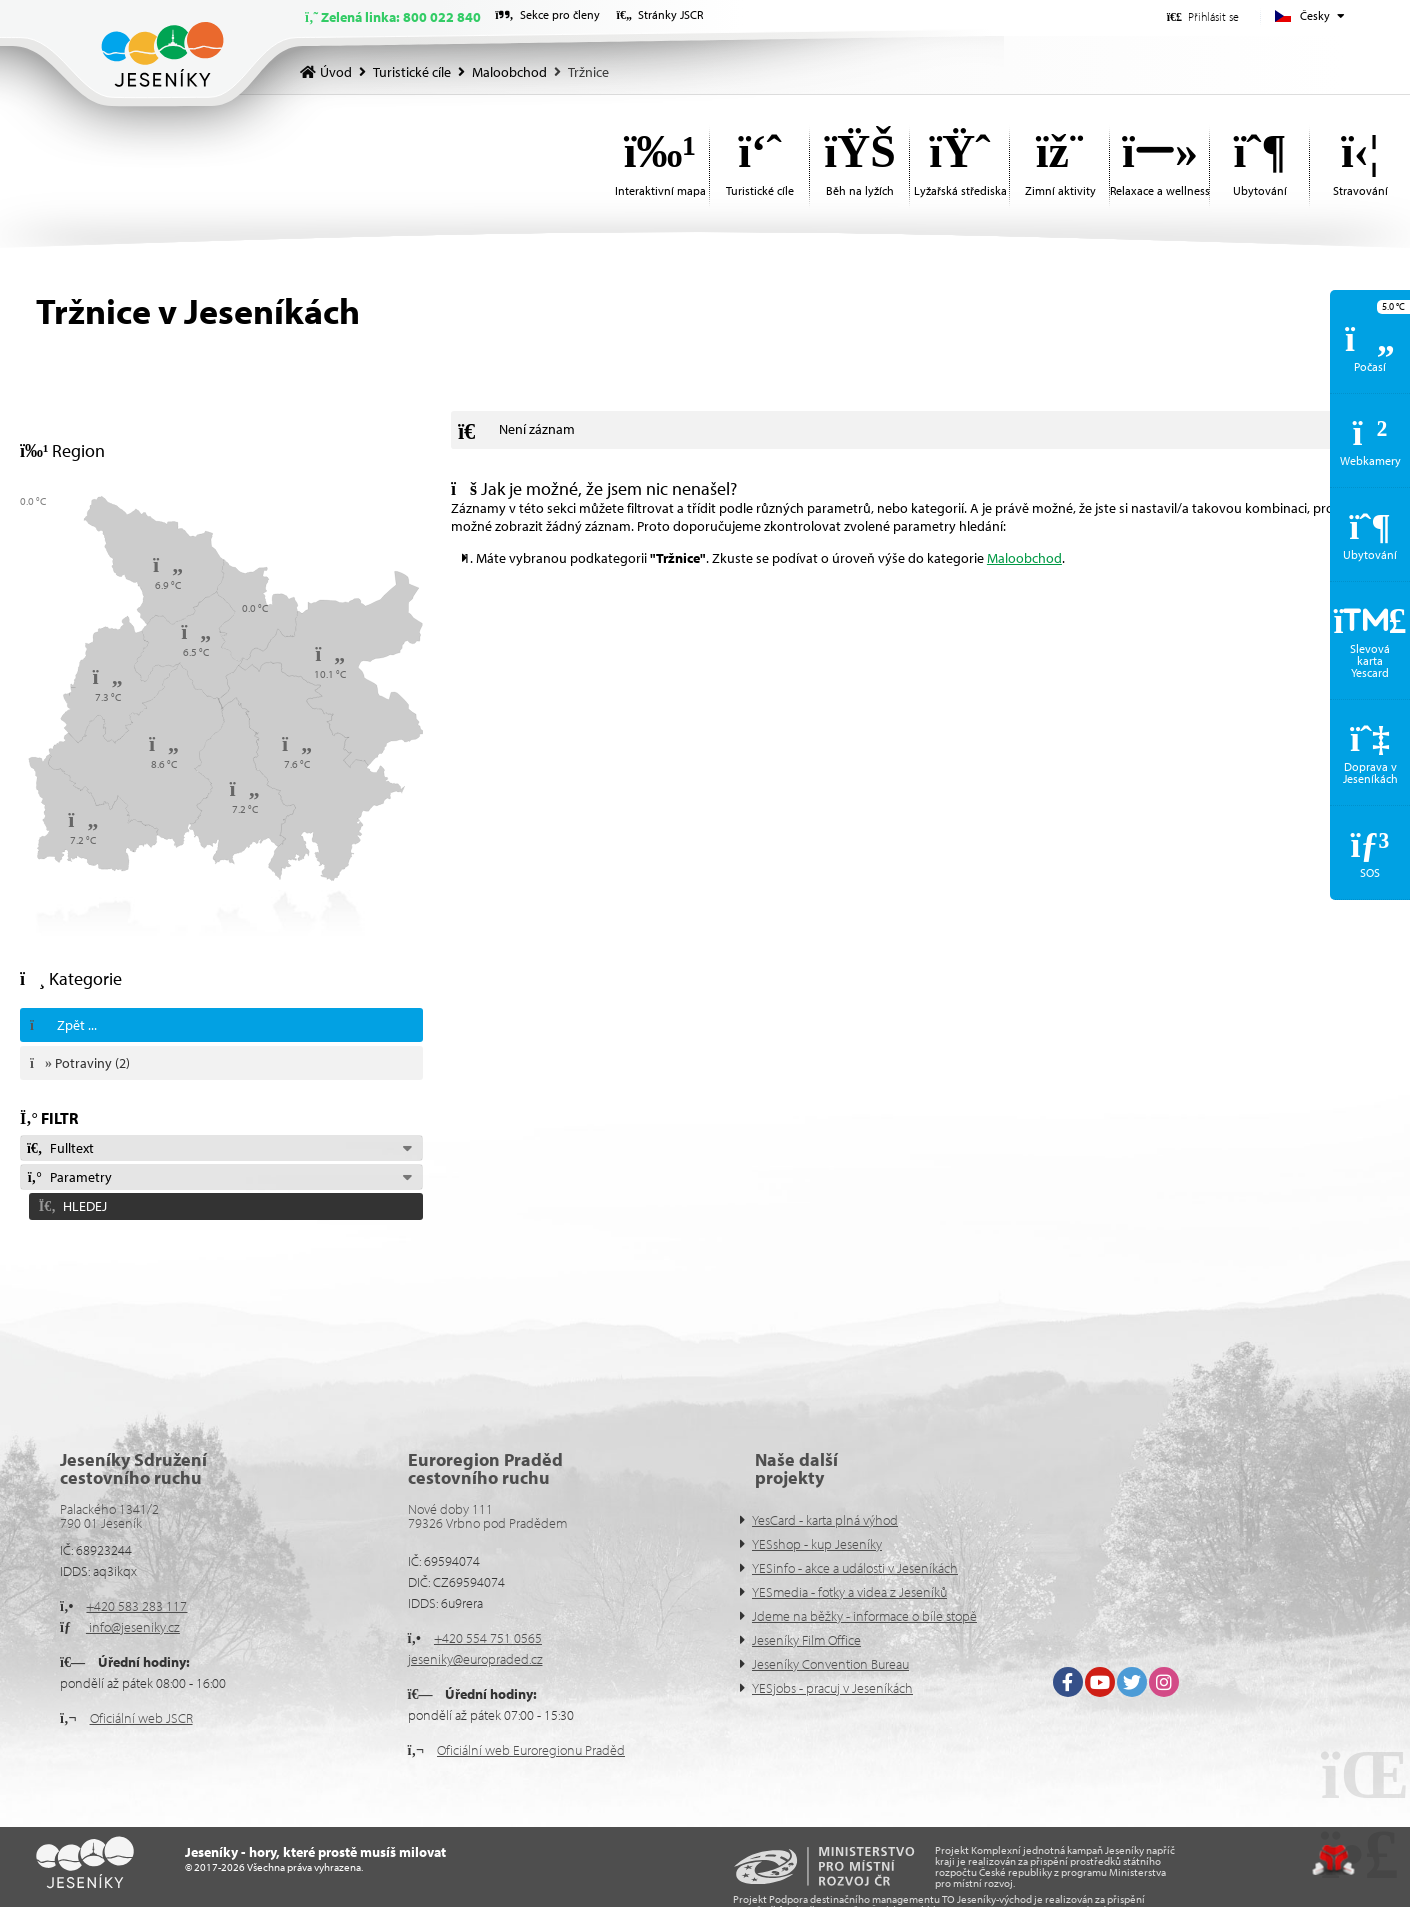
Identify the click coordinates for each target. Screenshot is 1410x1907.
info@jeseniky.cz (133, 1627)
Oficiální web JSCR (141, 1718)
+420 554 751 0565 (488, 1638)
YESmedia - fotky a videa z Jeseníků (849, 1592)
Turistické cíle (412, 72)
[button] (1203, 16)
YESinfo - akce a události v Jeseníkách (855, 1568)
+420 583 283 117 (136, 1606)
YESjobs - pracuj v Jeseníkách (832, 1688)
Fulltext (60, 1148)
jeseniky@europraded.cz (475, 1659)
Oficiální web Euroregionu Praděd (531, 1750)
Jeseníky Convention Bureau (830, 1664)
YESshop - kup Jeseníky (817, 1544)
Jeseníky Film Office (806, 1640)
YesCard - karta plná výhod (825, 1520)
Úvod (162, 54)
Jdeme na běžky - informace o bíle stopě (864, 1616)
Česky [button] (1315, 15)
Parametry (69, 1177)
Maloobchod (509, 72)
